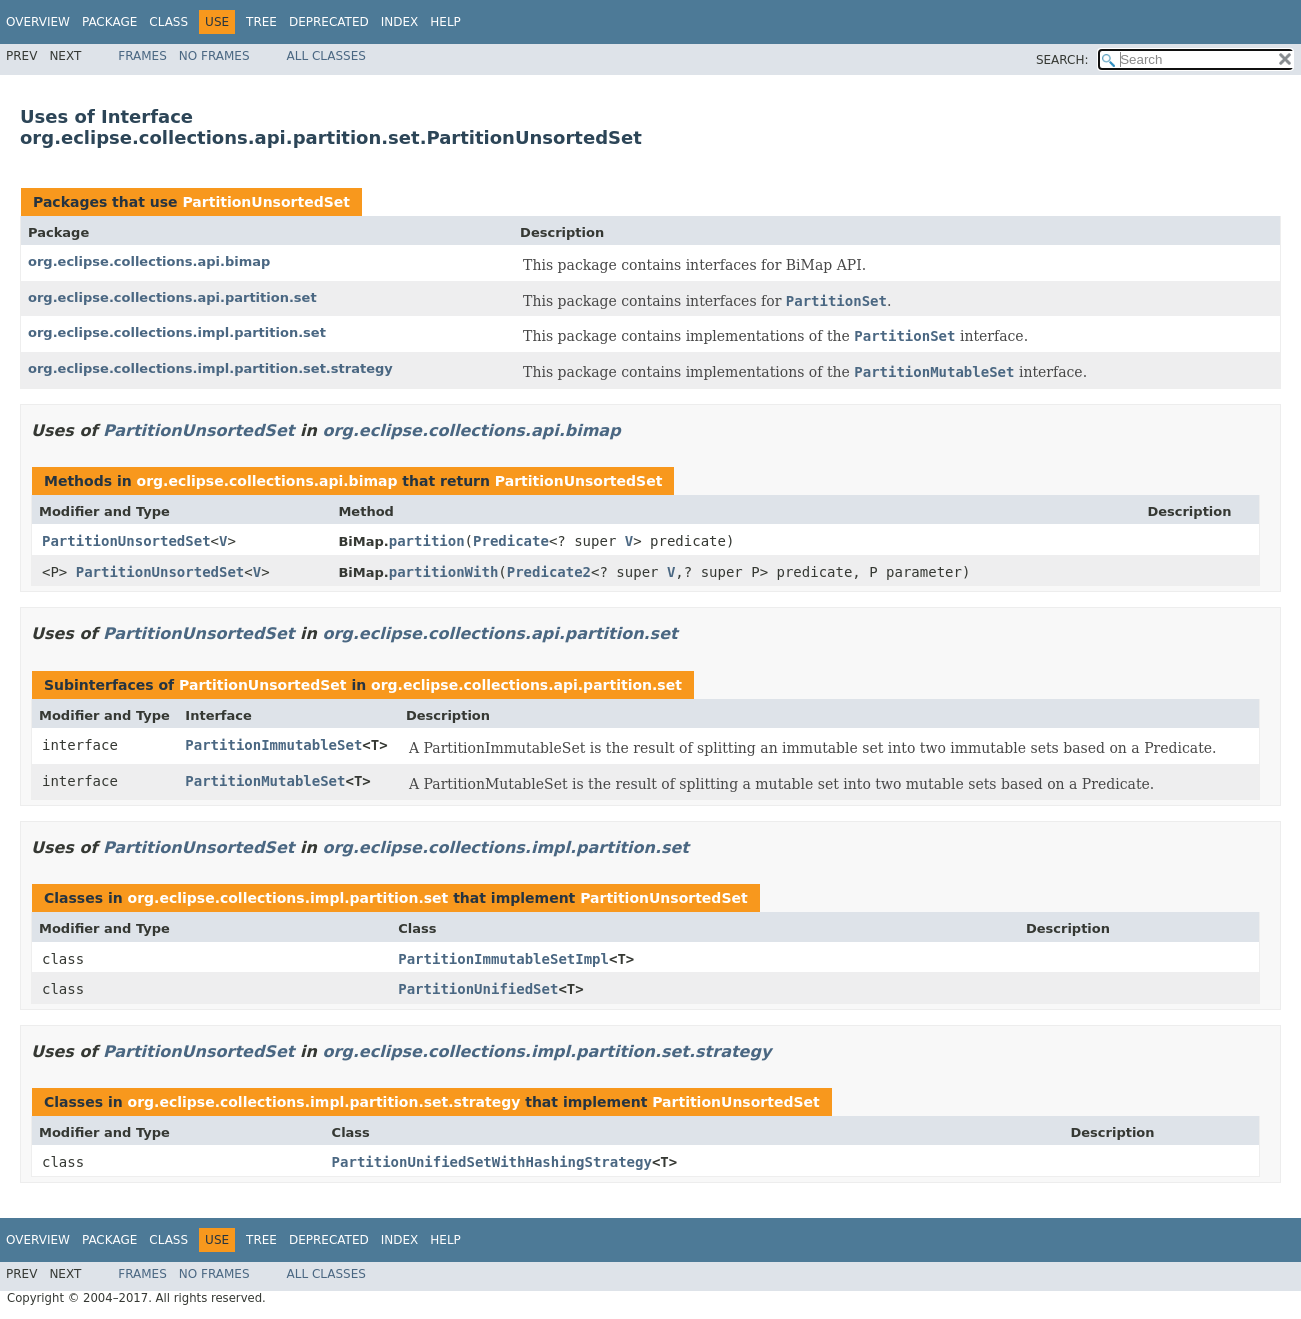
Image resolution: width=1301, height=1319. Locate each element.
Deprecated (329, 22)
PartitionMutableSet (265, 781)
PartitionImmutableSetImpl (503, 959)
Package (109, 22)
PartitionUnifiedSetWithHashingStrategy (492, 1162)
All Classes (326, 56)
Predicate (511, 541)
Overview (38, 22)
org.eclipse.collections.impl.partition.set (177, 332)
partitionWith (444, 572)
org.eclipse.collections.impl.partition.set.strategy (210, 368)
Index (400, 22)
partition (427, 541)
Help (445, 22)
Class (168, 22)
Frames (142, 56)
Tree (261, 22)
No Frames (214, 56)
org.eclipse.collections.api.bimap (149, 261)
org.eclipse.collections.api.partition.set (172, 297)
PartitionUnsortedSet (265, 202)
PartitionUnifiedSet (478, 989)
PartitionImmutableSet (273, 745)
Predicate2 (549, 572)
